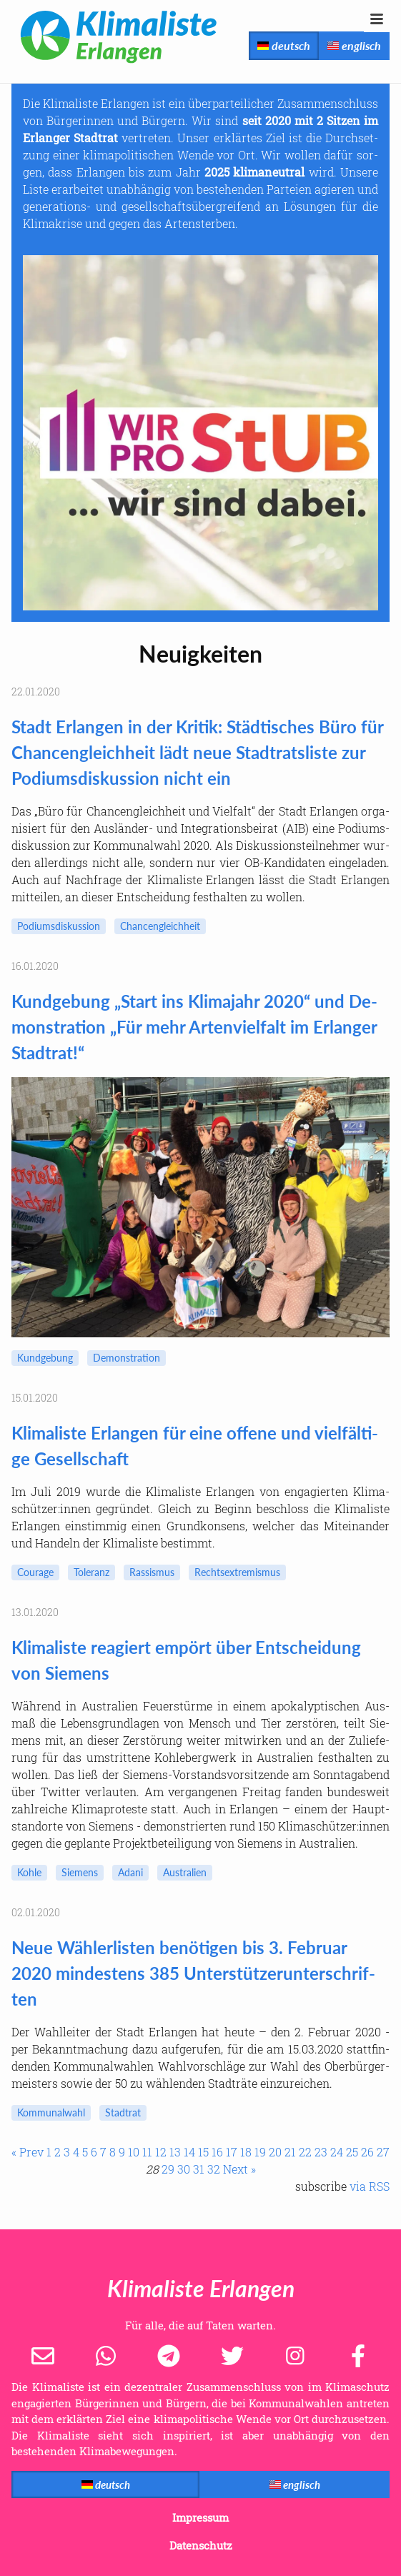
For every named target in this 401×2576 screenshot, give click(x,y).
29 (168, 2168)
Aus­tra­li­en (185, 1872)
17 (231, 2151)
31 (198, 2168)
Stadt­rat (123, 2112)
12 (161, 2151)
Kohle (29, 1872)
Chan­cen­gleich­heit (160, 926)
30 (183, 2168)
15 (203, 2151)
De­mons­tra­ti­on (126, 1358)
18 (246, 2151)
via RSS (370, 2186)
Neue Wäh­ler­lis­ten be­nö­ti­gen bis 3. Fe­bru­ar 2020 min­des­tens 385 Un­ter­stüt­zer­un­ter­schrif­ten (193, 1973)
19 (260, 2151)
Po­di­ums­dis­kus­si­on (58, 926)
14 (189, 2151)
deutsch (283, 45)
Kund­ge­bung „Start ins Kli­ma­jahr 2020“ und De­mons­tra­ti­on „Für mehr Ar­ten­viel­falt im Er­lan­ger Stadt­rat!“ (194, 1027)
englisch (354, 45)
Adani (130, 1872)
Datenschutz (200, 2545)
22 (305, 2151)
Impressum (200, 2517)
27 (383, 2151)
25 (352, 2151)
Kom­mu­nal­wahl (51, 2112)
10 (133, 2151)
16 (217, 2151)
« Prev (27, 2151)
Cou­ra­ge (35, 1572)
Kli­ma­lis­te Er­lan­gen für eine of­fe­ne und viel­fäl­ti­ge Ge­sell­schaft (194, 1445)
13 (175, 2151)
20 (275, 2151)
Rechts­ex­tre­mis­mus (237, 1572)
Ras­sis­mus (151, 1572)
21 (290, 2151)
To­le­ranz (91, 1572)
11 (147, 2151)
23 (321, 2151)
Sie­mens (79, 1872)
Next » (239, 2168)
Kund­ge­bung (45, 1358)
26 (367, 2151)
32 (213, 2168)
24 (336, 2151)
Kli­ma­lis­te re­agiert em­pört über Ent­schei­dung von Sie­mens (186, 1660)
